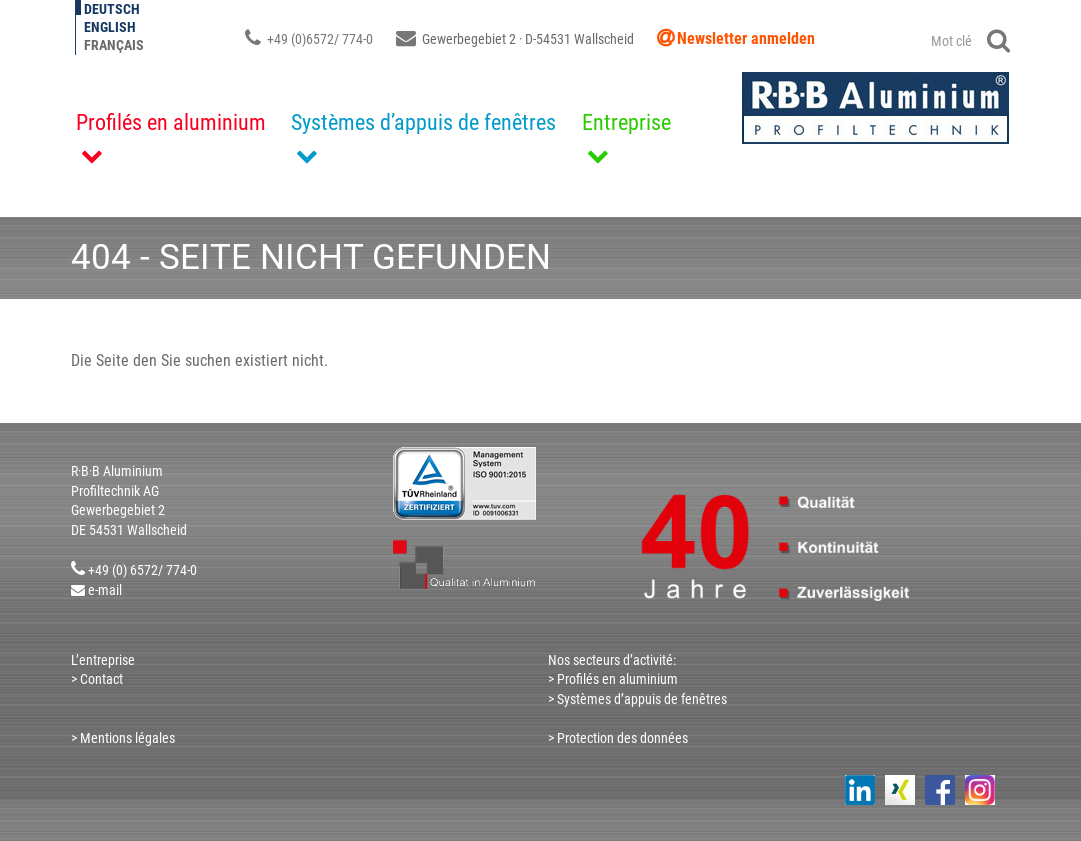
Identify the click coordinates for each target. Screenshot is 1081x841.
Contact (100, 679)
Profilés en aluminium (171, 122)
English (110, 27)
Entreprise (626, 122)
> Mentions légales (123, 738)
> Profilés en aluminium (613, 679)
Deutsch (112, 9)
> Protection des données (618, 738)
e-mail (105, 590)
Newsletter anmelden (746, 38)
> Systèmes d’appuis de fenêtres (637, 699)
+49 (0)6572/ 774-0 (309, 39)
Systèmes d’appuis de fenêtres (423, 122)
